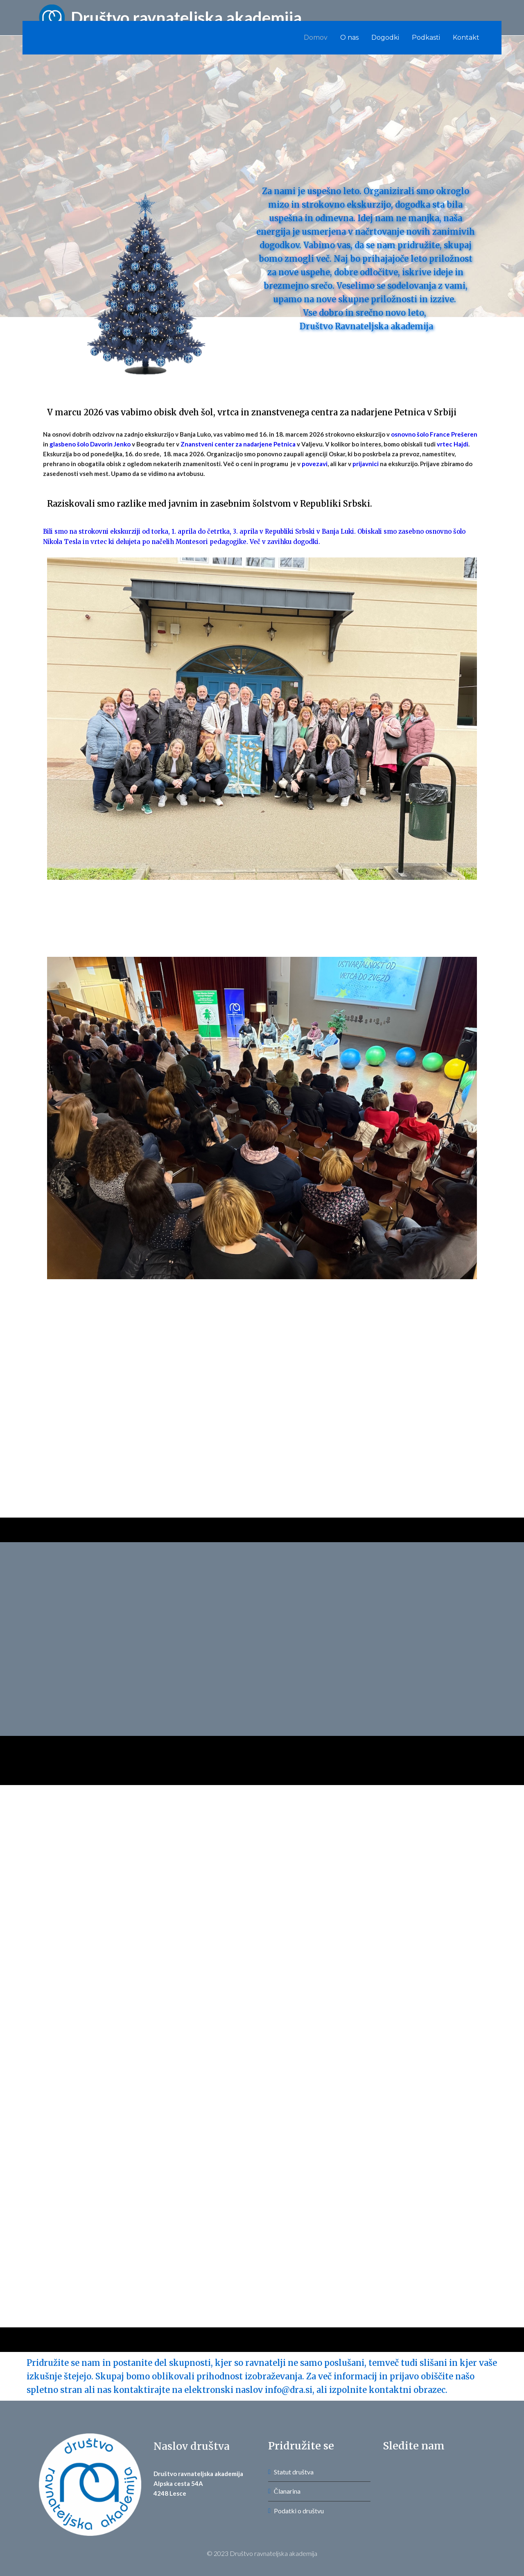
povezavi (315, 463)
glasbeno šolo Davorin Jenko (90, 444)
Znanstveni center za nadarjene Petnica (238, 444)
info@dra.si (288, 2390)
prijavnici (365, 463)
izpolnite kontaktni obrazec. (388, 2390)
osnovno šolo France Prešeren (434, 434)
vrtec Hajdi (452, 444)
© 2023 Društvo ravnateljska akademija (262, 2553)
